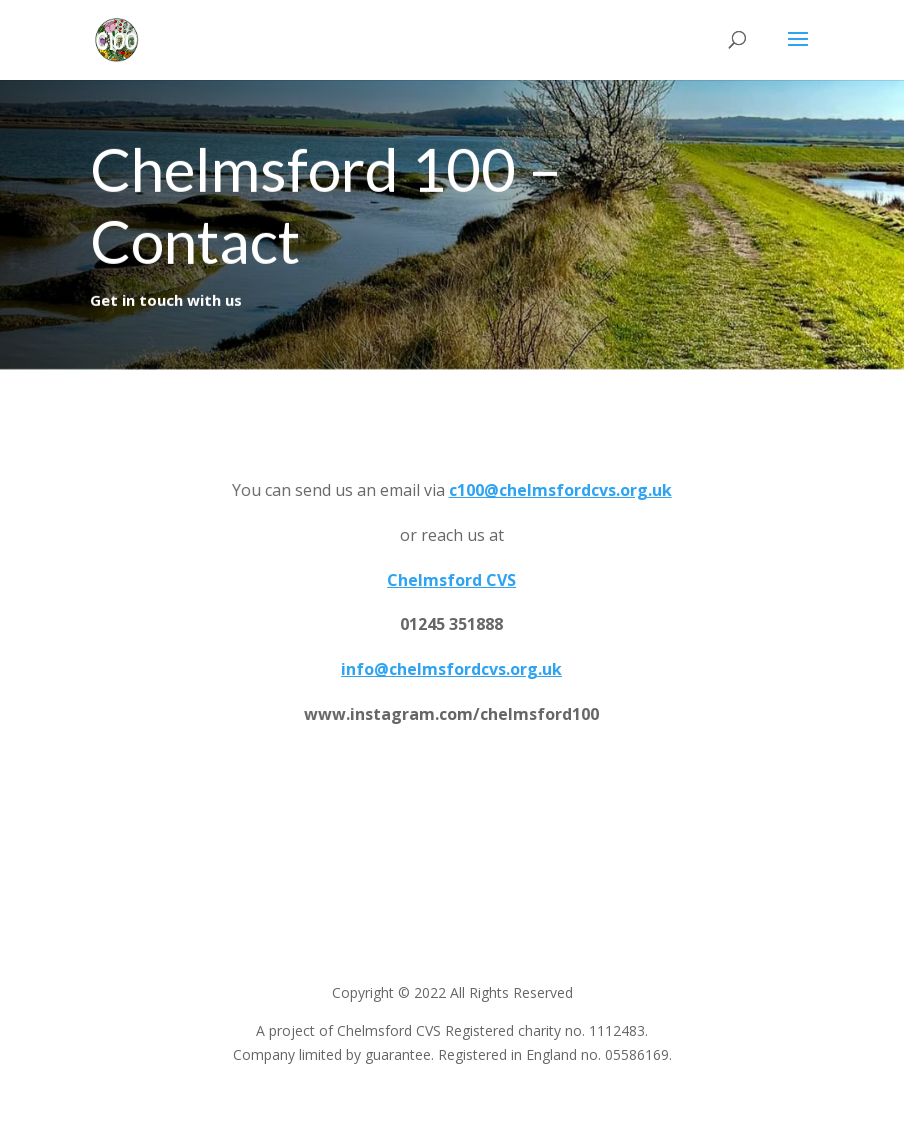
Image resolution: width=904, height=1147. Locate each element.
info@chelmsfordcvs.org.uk (452, 670)
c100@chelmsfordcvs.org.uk (560, 490)
